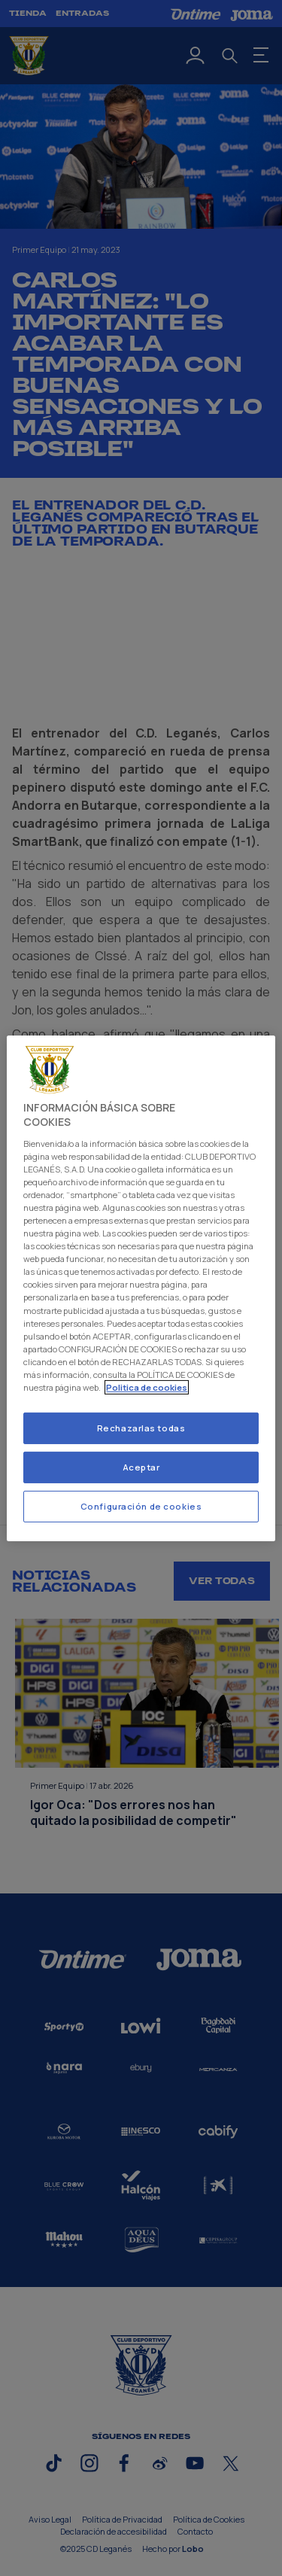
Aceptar (141, 1467)
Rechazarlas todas (141, 1428)
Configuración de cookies (141, 1506)
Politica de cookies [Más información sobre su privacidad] (146, 1387)
